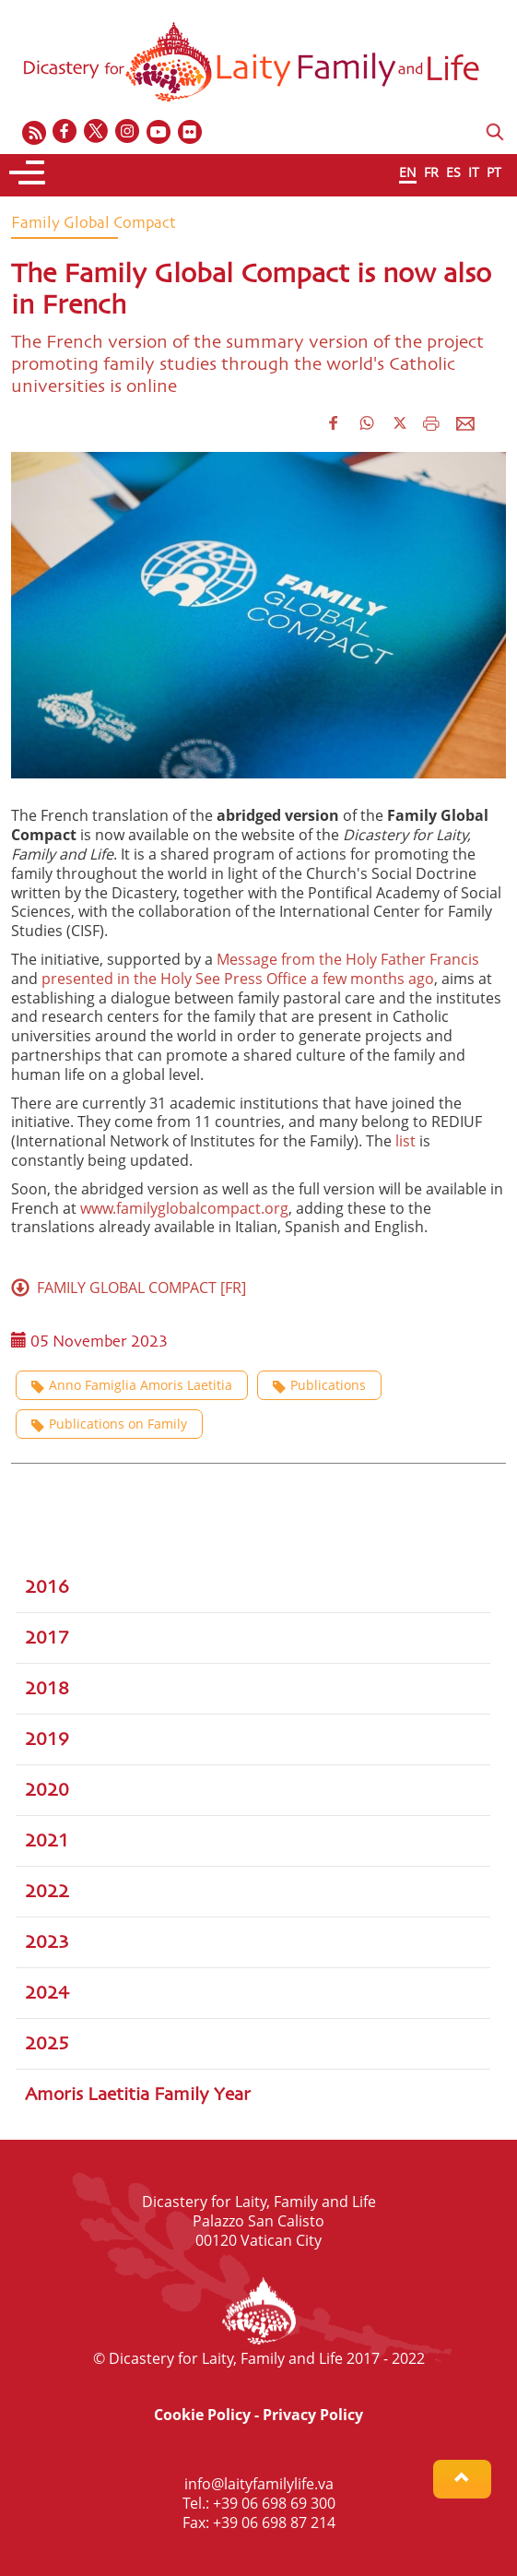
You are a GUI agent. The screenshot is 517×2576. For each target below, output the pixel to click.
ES (453, 172)
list (405, 1141)
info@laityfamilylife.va (259, 2484)
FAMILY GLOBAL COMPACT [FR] (128, 1287)
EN (408, 172)
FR (431, 172)
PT (494, 172)
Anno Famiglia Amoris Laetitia (131, 1385)
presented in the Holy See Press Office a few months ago (237, 978)
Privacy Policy (313, 2414)
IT (473, 172)
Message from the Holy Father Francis (348, 959)
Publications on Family (109, 1423)
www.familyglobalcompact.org (184, 1208)
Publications (319, 1385)
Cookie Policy (202, 2414)
